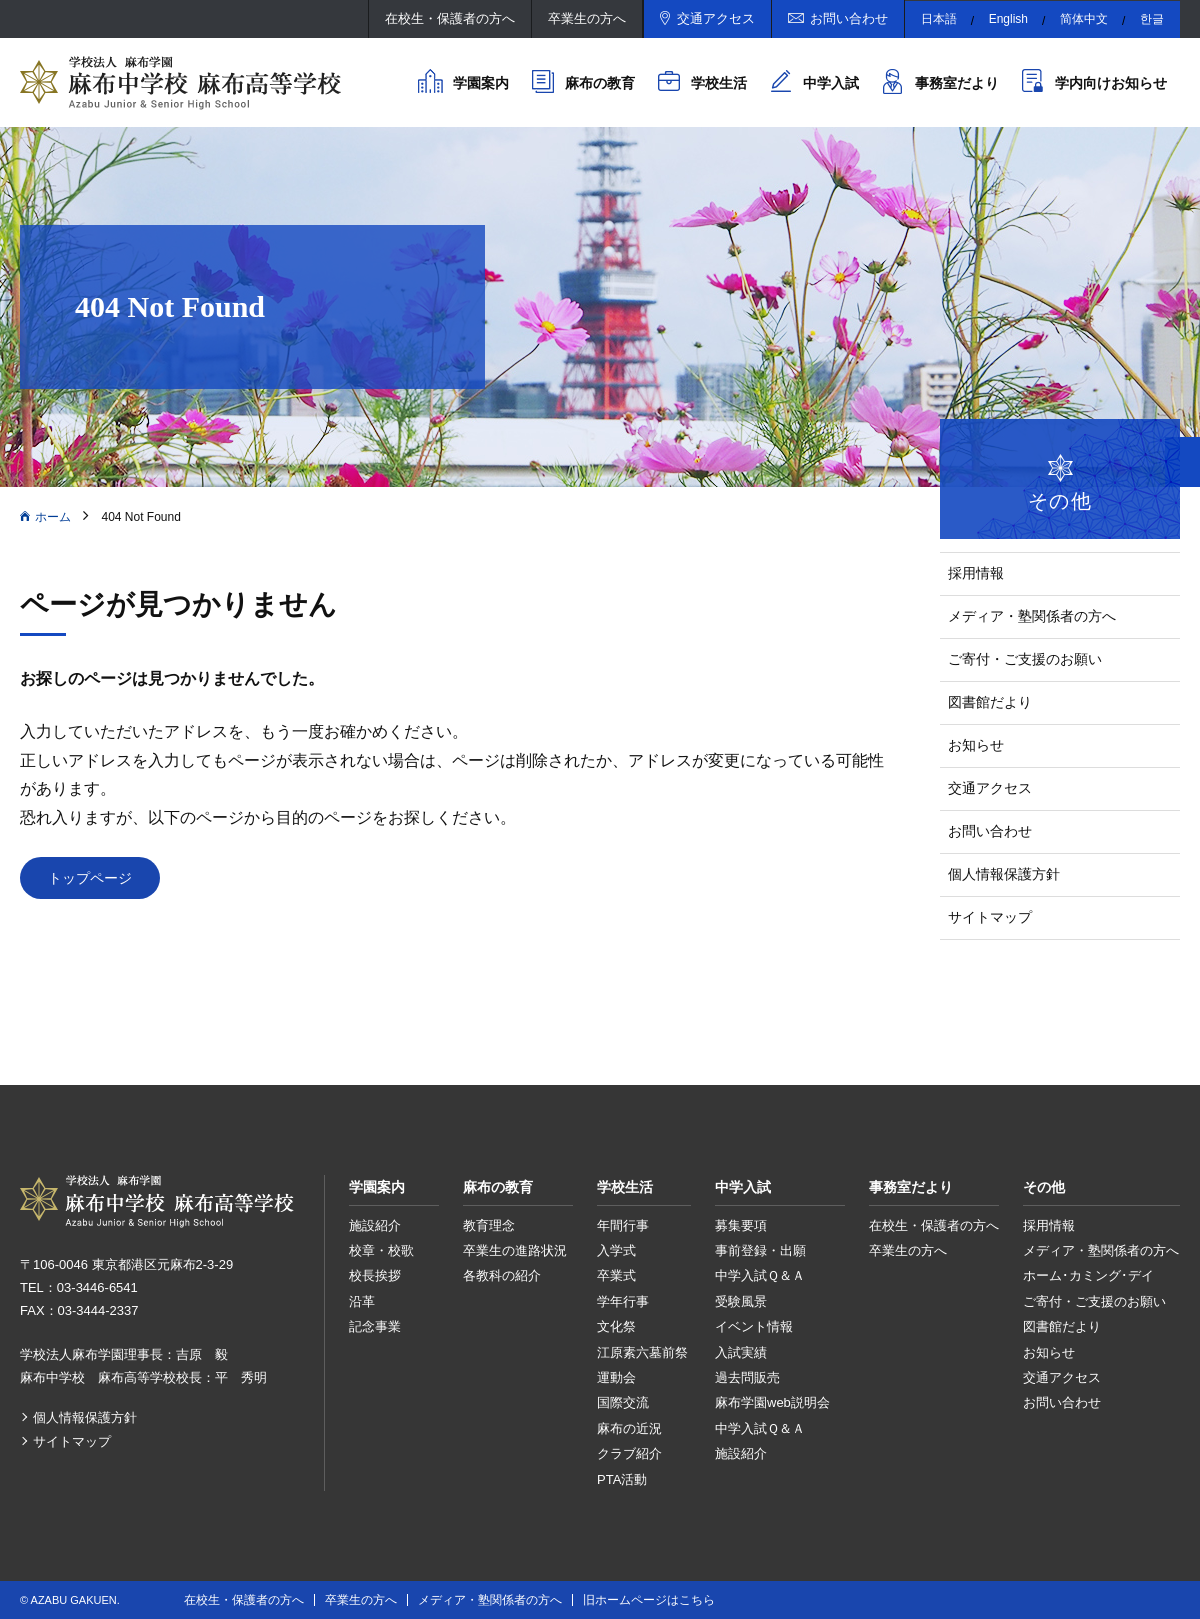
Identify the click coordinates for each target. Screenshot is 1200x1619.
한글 (1152, 19)
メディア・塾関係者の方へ (1032, 616)
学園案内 (481, 83)
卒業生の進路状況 (515, 1250)
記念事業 (375, 1326)
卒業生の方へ (587, 18)
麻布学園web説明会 (772, 1402)
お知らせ (976, 745)
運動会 (616, 1377)
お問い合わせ (849, 18)
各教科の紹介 (502, 1275)
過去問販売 (747, 1377)
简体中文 (1084, 19)
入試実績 (741, 1352)
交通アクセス (716, 18)
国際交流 (623, 1402)
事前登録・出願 (760, 1250)
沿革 (362, 1301)
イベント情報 (754, 1326)
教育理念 (489, 1225)
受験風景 (741, 1301)
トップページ (90, 878)
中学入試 (831, 83)
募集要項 (741, 1225)
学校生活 (719, 83)
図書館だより (990, 702)
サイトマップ (990, 917)
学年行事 (623, 1301)
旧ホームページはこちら (649, 1600)
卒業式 (616, 1275)
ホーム (53, 517)
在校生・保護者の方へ (450, 18)
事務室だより (957, 83)
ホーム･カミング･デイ (1088, 1275)
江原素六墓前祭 (642, 1352)
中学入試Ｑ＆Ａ (760, 1275)
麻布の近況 (629, 1428)
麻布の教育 (600, 83)
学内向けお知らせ (1111, 83)
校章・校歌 (381, 1250)
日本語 (939, 19)
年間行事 (623, 1225)
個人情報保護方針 (1004, 874)
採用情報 (976, 573)
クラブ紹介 (629, 1453)
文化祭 (616, 1326)
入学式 (616, 1250)
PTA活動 (622, 1479)
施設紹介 (375, 1225)
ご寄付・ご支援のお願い (1025, 659)
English (1008, 19)
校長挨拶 (375, 1275)
